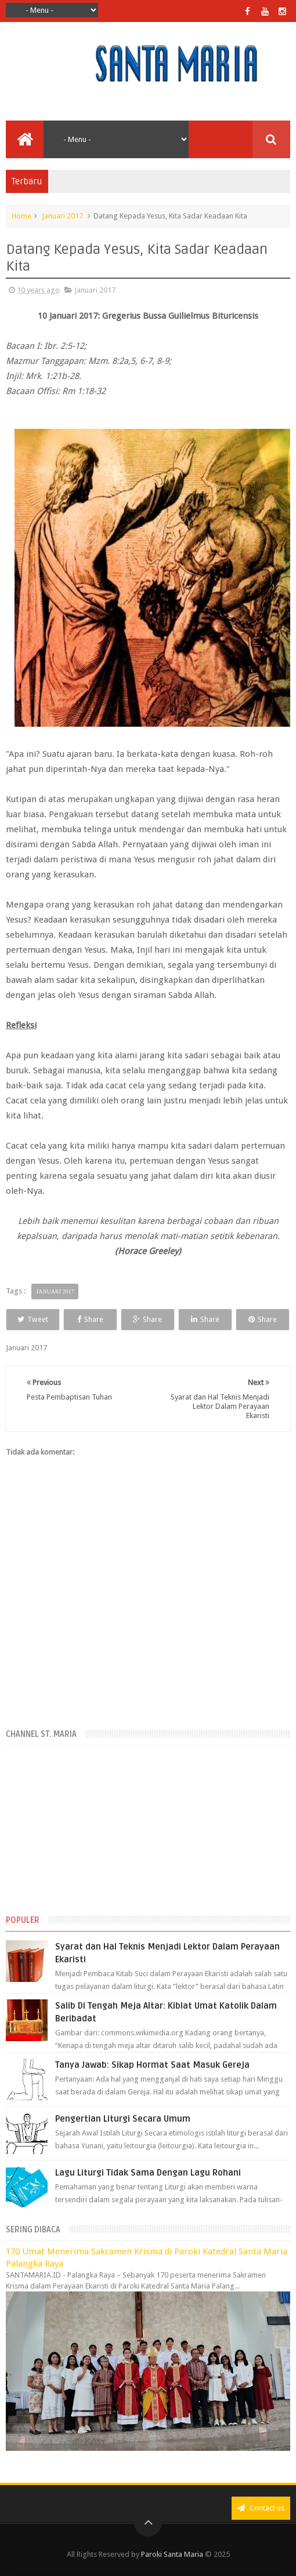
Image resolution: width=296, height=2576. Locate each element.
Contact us (260, 2508)
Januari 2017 (62, 216)
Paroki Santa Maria (172, 2554)
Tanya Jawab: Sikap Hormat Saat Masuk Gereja (152, 2065)
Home (21, 216)
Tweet (32, 1319)
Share (90, 1319)
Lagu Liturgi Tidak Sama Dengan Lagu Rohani (148, 2172)
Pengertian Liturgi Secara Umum (122, 2119)
